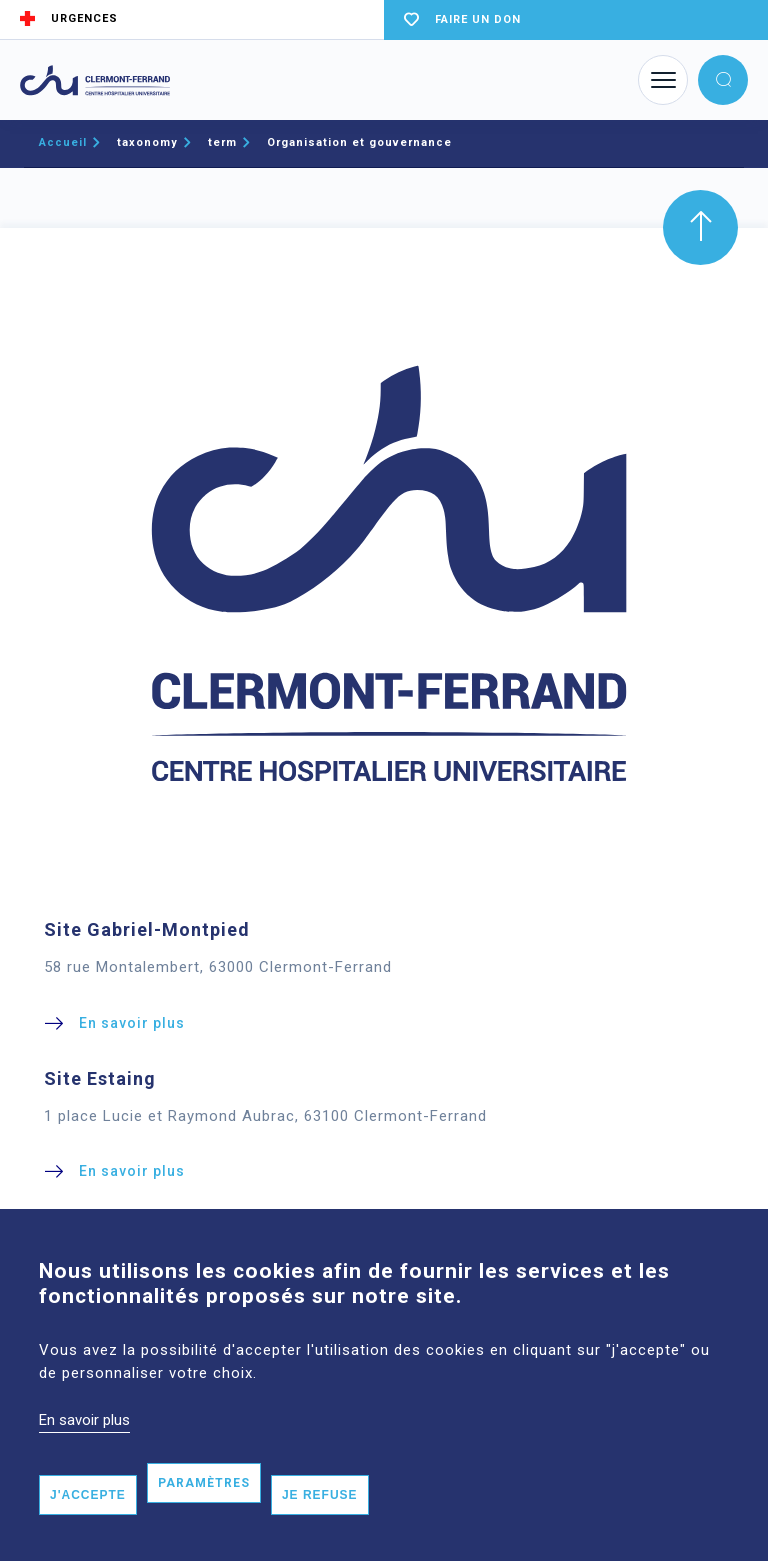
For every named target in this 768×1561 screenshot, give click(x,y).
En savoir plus (84, 1456)
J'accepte (88, 1530)
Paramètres (204, 1518)
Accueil (63, 142)
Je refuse (320, 1530)
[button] (723, 80)
